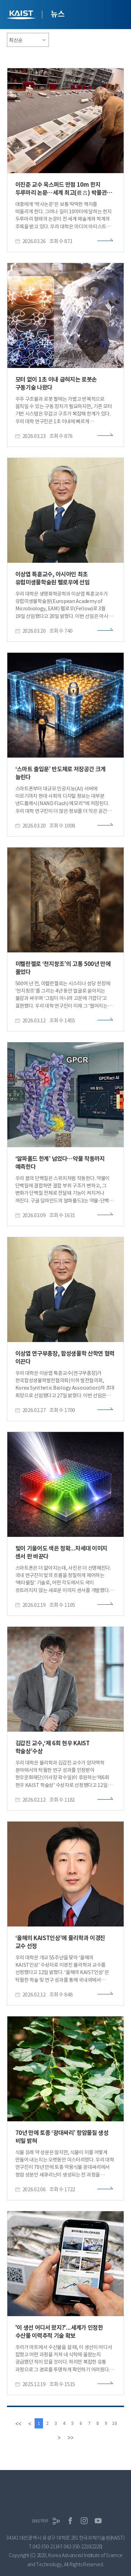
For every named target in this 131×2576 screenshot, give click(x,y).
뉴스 (57, 14)
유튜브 (98, 2520)
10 (114, 2423)
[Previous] (30, 2423)
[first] (18, 2423)
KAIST (22, 15)
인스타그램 (84, 2520)
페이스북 (70, 2520)
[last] (70, 2437)
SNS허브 (40, 2521)
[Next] (59, 2437)
